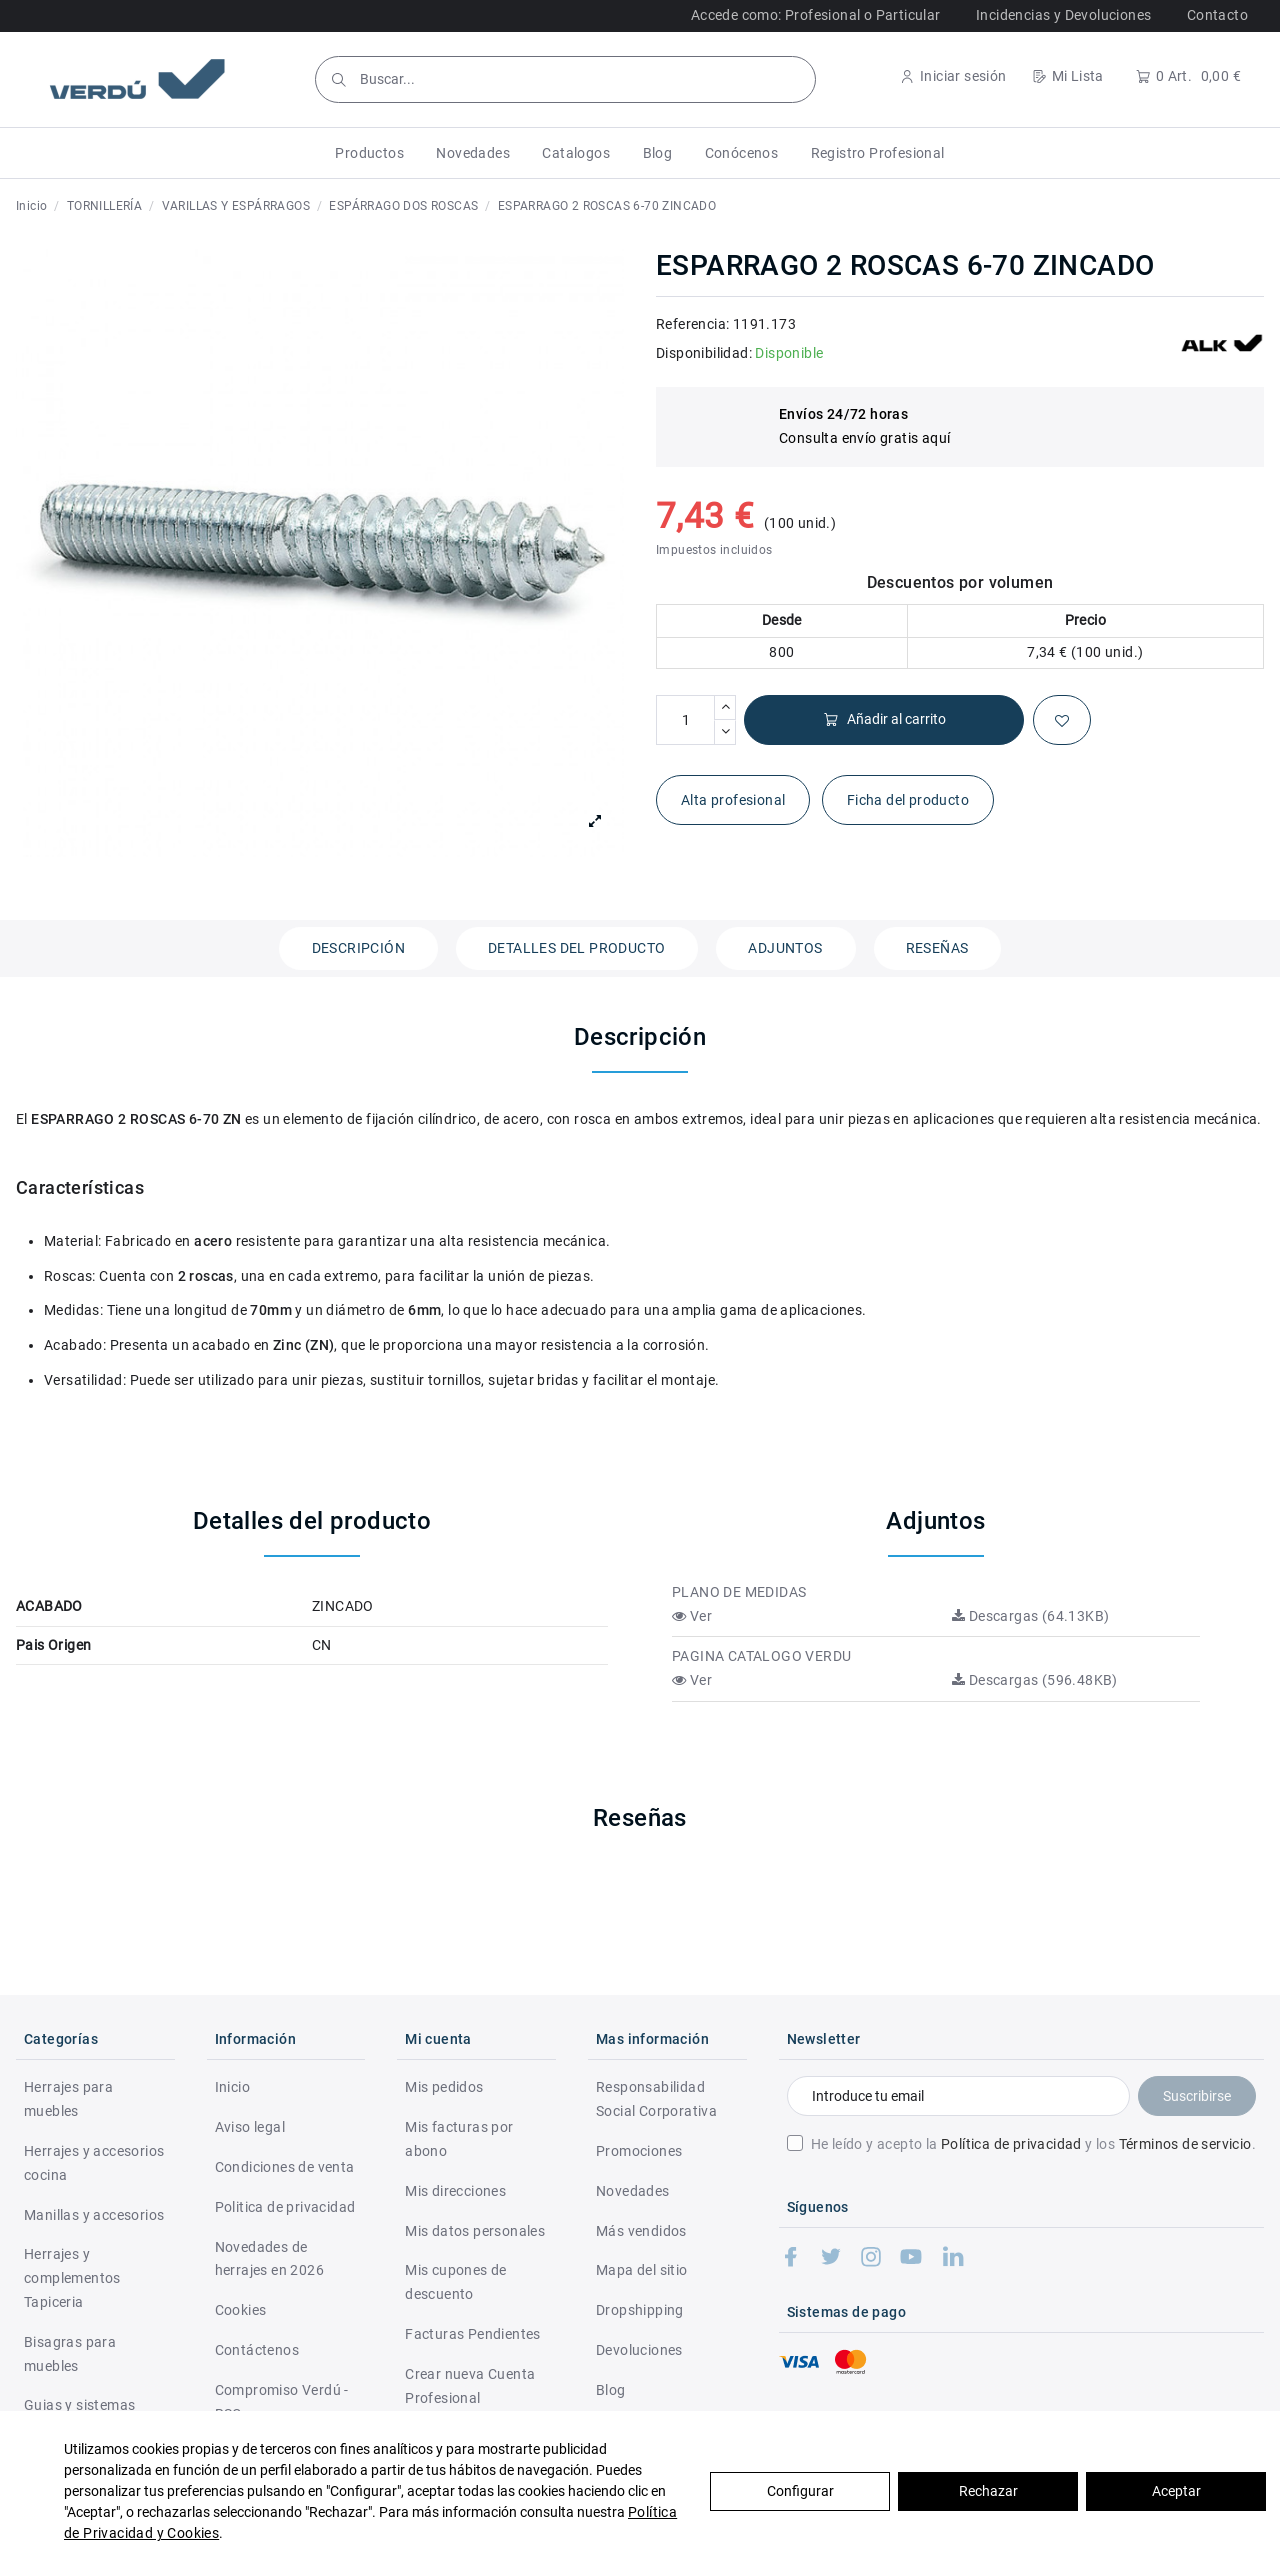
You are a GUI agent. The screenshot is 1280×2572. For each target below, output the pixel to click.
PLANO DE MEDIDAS (739, 1592)
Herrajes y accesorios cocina (94, 2163)
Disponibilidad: (704, 353)
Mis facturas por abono (459, 2139)
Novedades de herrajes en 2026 (269, 2259)
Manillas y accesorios (94, 2215)
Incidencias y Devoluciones (1063, 15)
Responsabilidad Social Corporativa (656, 2099)
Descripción (358, 948)
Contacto (1217, 15)
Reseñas (937, 948)
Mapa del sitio (642, 2270)
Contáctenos (257, 2350)
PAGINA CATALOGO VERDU (761, 1656)
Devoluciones (639, 2350)
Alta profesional (733, 800)
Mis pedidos (444, 2087)
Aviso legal (250, 2127)
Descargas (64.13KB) (1030, 1616)
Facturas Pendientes (473, 2334)
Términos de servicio (1185, 2144)
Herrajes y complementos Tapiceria (72, 2278)
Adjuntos (785, 948)
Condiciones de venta (285, 2167)
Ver (692, 1616)
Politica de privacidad (285, 2207)
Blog (611, 2390)
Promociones (639, 2151)
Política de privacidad (1011, 2144)
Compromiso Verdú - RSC (282, 2402)
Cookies (241, 2310)
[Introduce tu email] (958, 2096)
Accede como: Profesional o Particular (816, 15)
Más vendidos (641, 2231)
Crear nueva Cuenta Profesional (470, 2386)
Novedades (633, 2191)
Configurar (800, 2491)
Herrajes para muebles (68, 2099)
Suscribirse (1197, 2096)
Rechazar (988, 2491)
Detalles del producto (576, 948)
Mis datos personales (475, 2231)
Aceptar (1176, 2491)
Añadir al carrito (884, 719)
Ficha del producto (908, 800)
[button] (369, 153)
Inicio (232, 2087)
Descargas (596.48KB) (1035, 1680)
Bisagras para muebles (70, 2354)
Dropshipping (640, 2310)
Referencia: (692, 324)
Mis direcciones (455, 2191)
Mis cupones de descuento (456, 2282)
